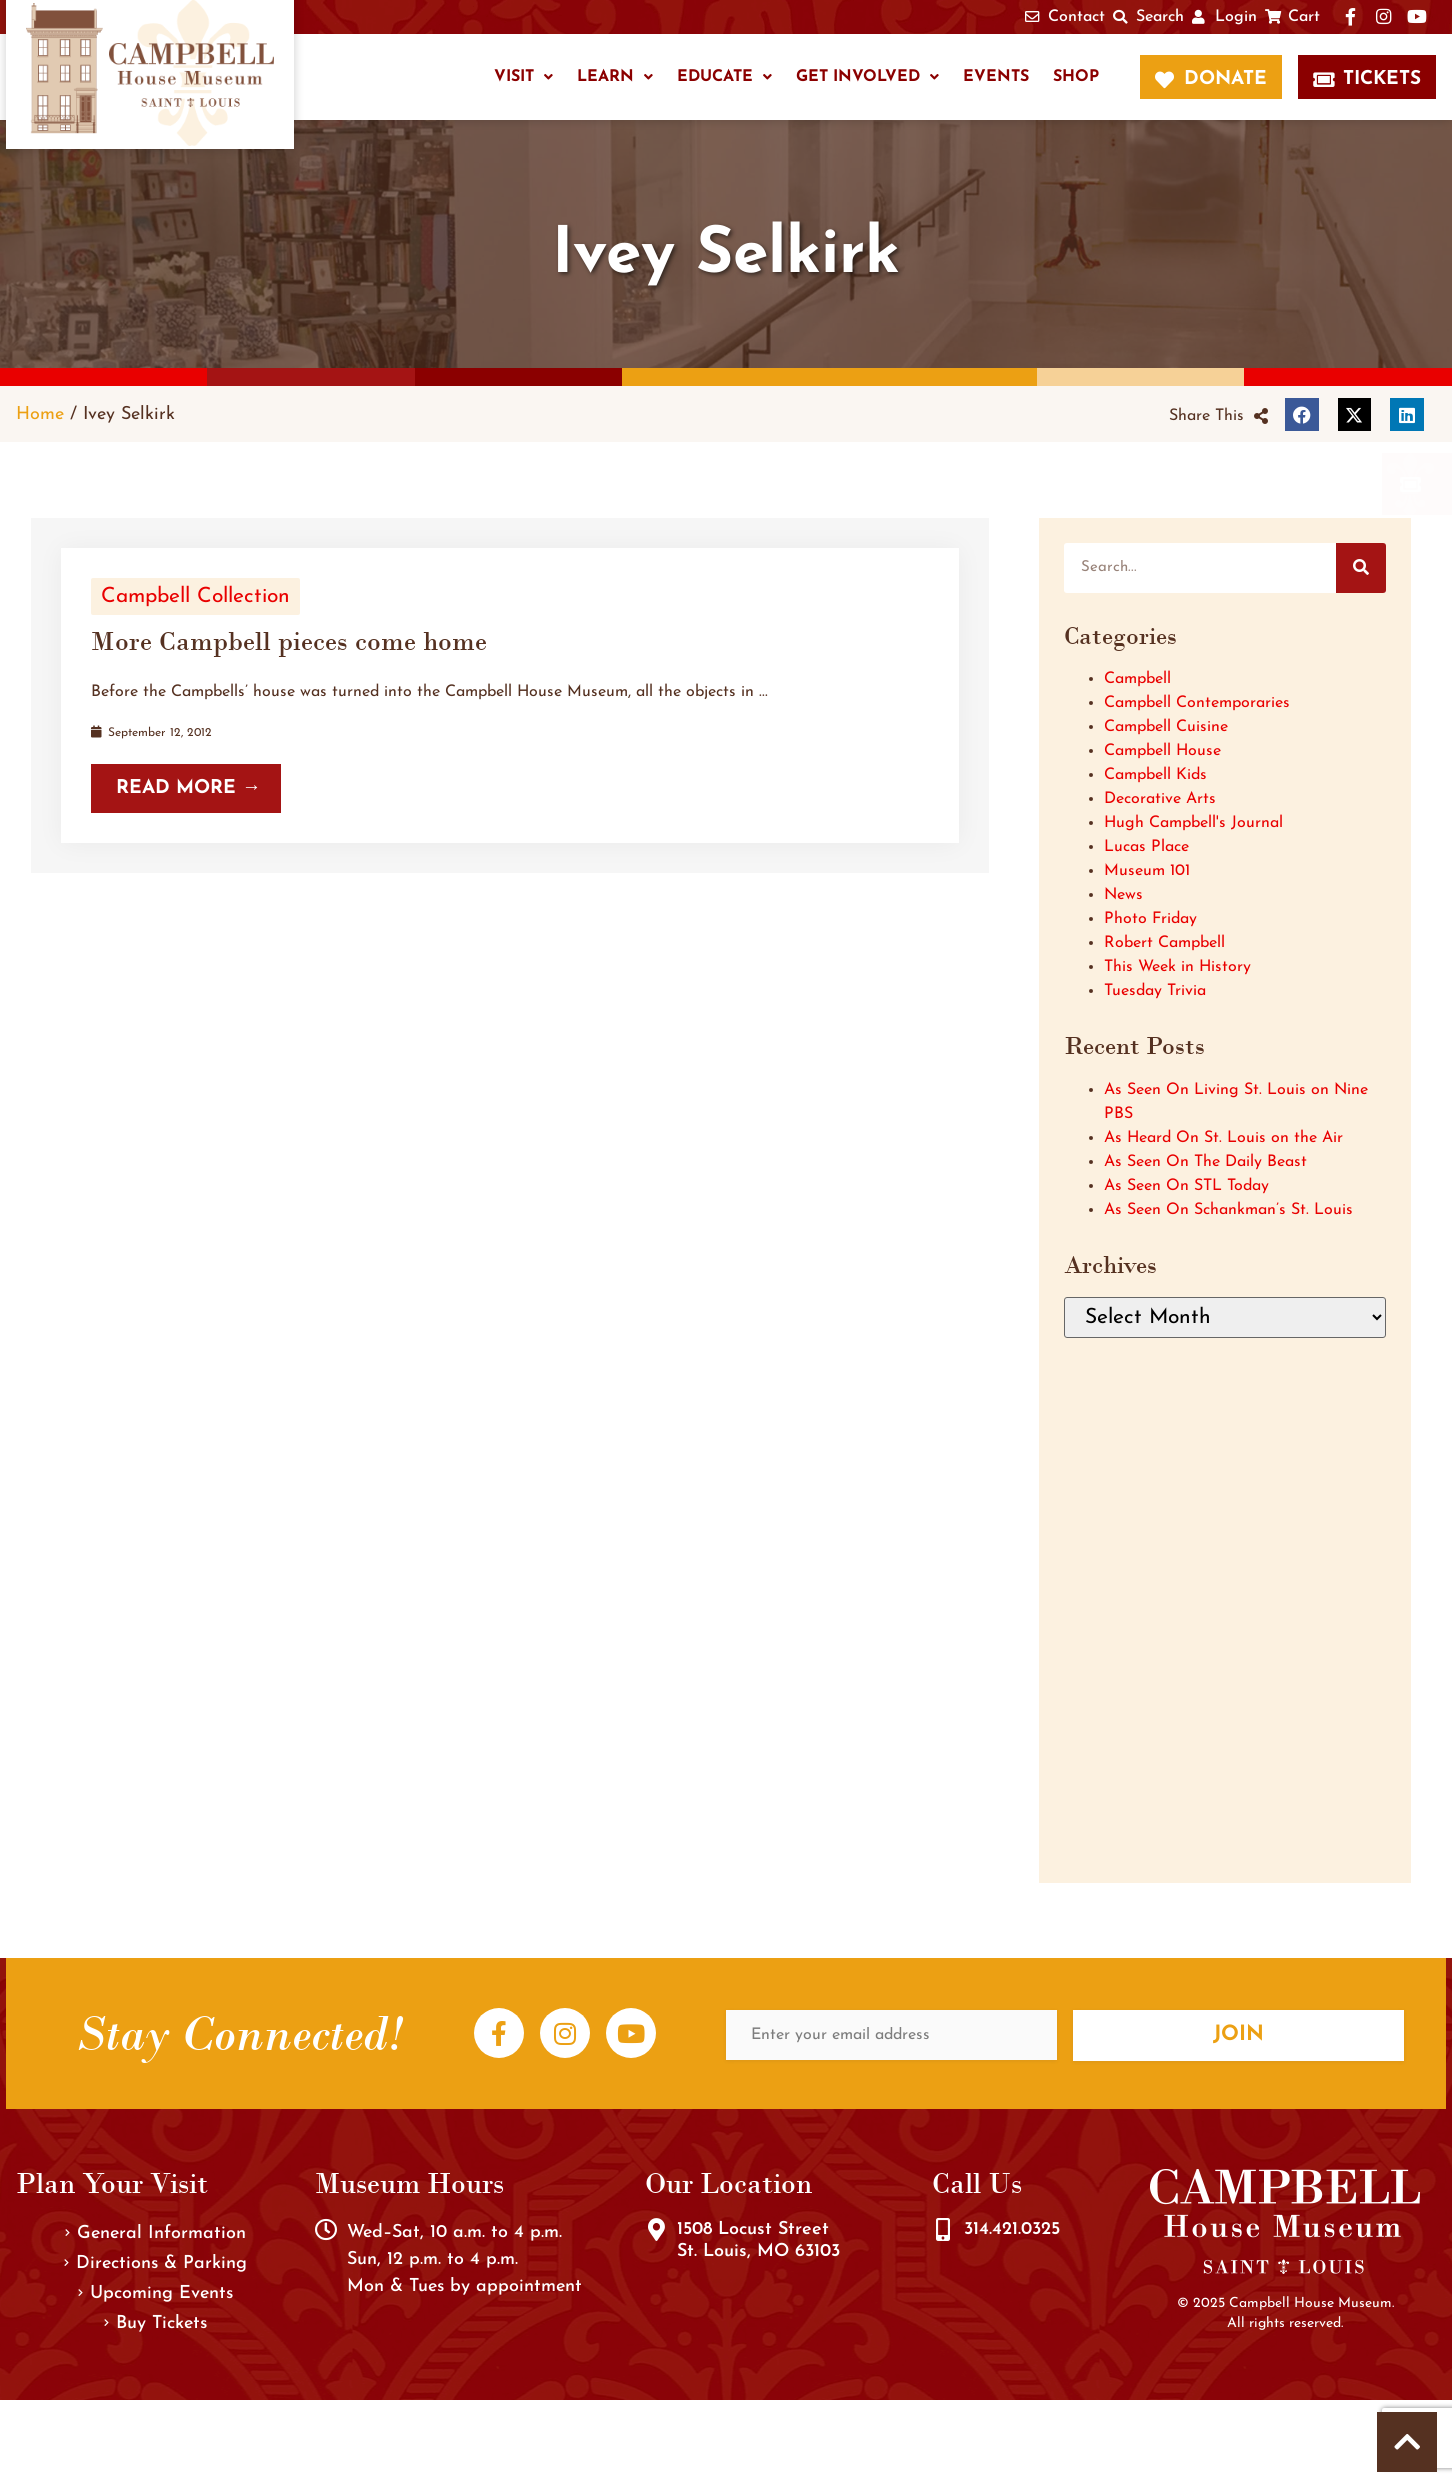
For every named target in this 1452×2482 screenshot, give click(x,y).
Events (996, 77)
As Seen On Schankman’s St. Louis (1228, 1210)
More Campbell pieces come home (289, 641)
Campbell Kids (1155, 775)
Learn (615, 77)
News (1123, 895)
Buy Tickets (155, 2323)
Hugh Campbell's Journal (1193, 823)
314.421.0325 (1012, 2229)
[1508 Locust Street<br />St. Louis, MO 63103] (656, 2230)
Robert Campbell (1164, 943)
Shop (1076, 77)
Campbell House (1162, 751)
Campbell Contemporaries (1197, 703)
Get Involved (867, 77)
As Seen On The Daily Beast (1205, 1162)
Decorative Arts (1160, 799)
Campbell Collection (195, 596)
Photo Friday (1150, 919)
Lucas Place (1146, 847)
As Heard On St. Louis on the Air (1223, 1138)
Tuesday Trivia (1155, 991)
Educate (724, 77)
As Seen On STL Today (1186, 1186)
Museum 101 (1147, 871)
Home (40, 414)
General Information (155, 2233)
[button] (1218, 416)
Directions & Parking (155, 2263)
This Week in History (1177, 967)
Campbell (1137, 679)
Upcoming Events (155, 2293)
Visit (523, 77)
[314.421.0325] (943, 2230)
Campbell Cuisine (1166, 727)
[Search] (1361, 568)
